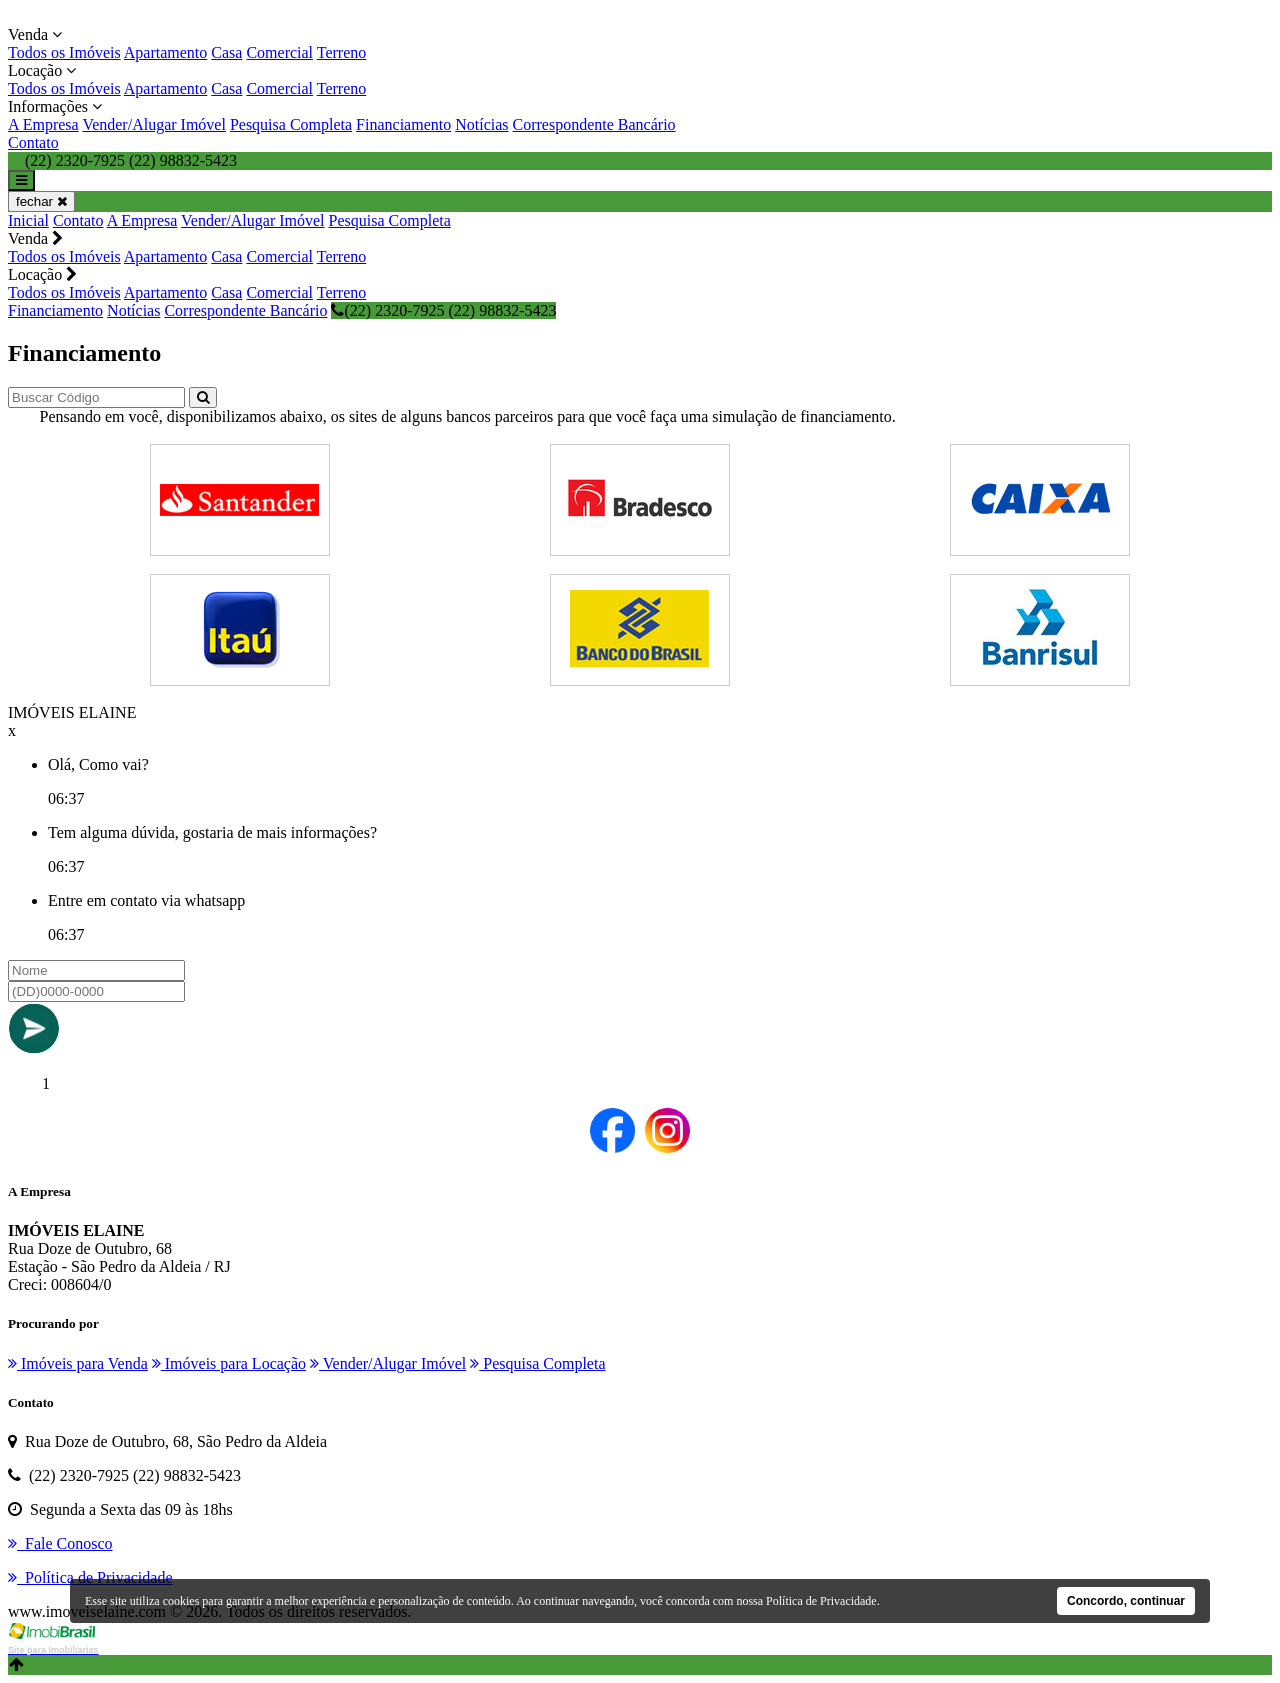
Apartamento (166, 52)
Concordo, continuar (1126, 1601)
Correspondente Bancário (594, 124)
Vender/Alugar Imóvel (154, 124)
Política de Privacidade (821, 1601)
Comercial (279, 52)
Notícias (481, 124)
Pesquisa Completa (291, 124)
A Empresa (43, 124)
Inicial (28, 220)
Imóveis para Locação (229, 1363)
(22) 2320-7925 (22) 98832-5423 (443, 310)
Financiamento (403, 124)
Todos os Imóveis (64, 52)
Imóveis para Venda (78, 1363)
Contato (33, 142)
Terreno (342, 52)
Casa (226, 52)
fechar (41, 201)
